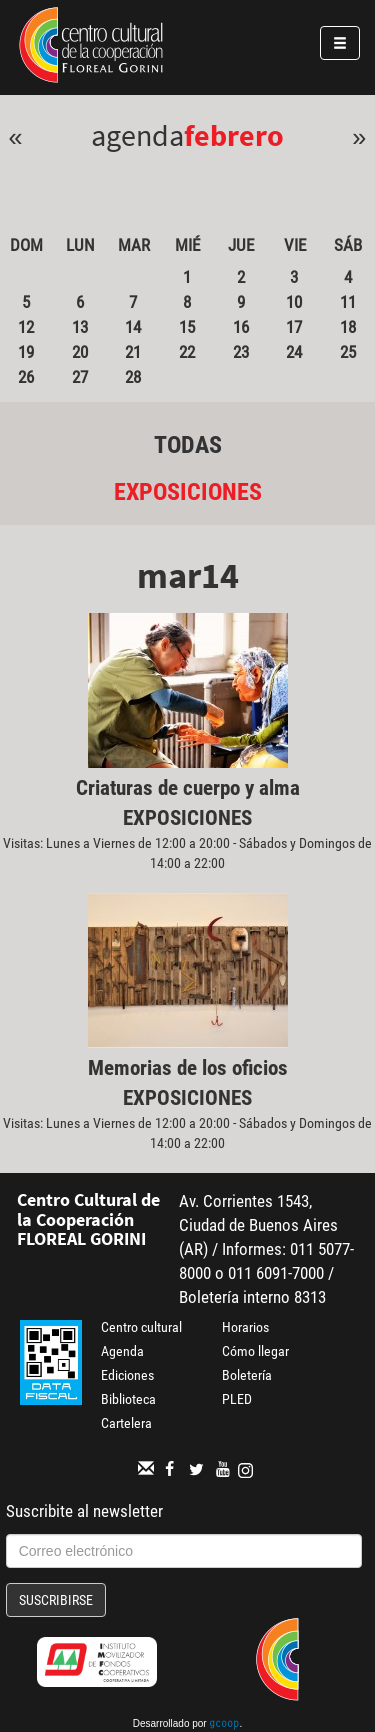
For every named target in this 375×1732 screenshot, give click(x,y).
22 (187, 352)
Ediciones (127, 1375)
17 (294, 327)
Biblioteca (128, 1399)
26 (26, 377)
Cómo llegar (255, 1351)
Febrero (234, 135)
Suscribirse (56, 1600)
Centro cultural (141, 1327)
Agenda (122, 1351)
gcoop (224, 1725)
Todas (188, 445)
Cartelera (126, 1423)
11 (348, 302)
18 (348, 327)
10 (294, 302)
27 (80, 377)
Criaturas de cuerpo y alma (188, 788)
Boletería (247, 1375)
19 (26, 352)
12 (26, 327)
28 (133, 377)
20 (80, 352)
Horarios (245, 1327)
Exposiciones (188, 492)
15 (187, 327)
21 (133, 352)
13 (80, 327)
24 (294, 352)
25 (348, 352)
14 (133, 327)
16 (241, 327)
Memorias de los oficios (188, 1068)
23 (241, 352)
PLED (237, 1399)
